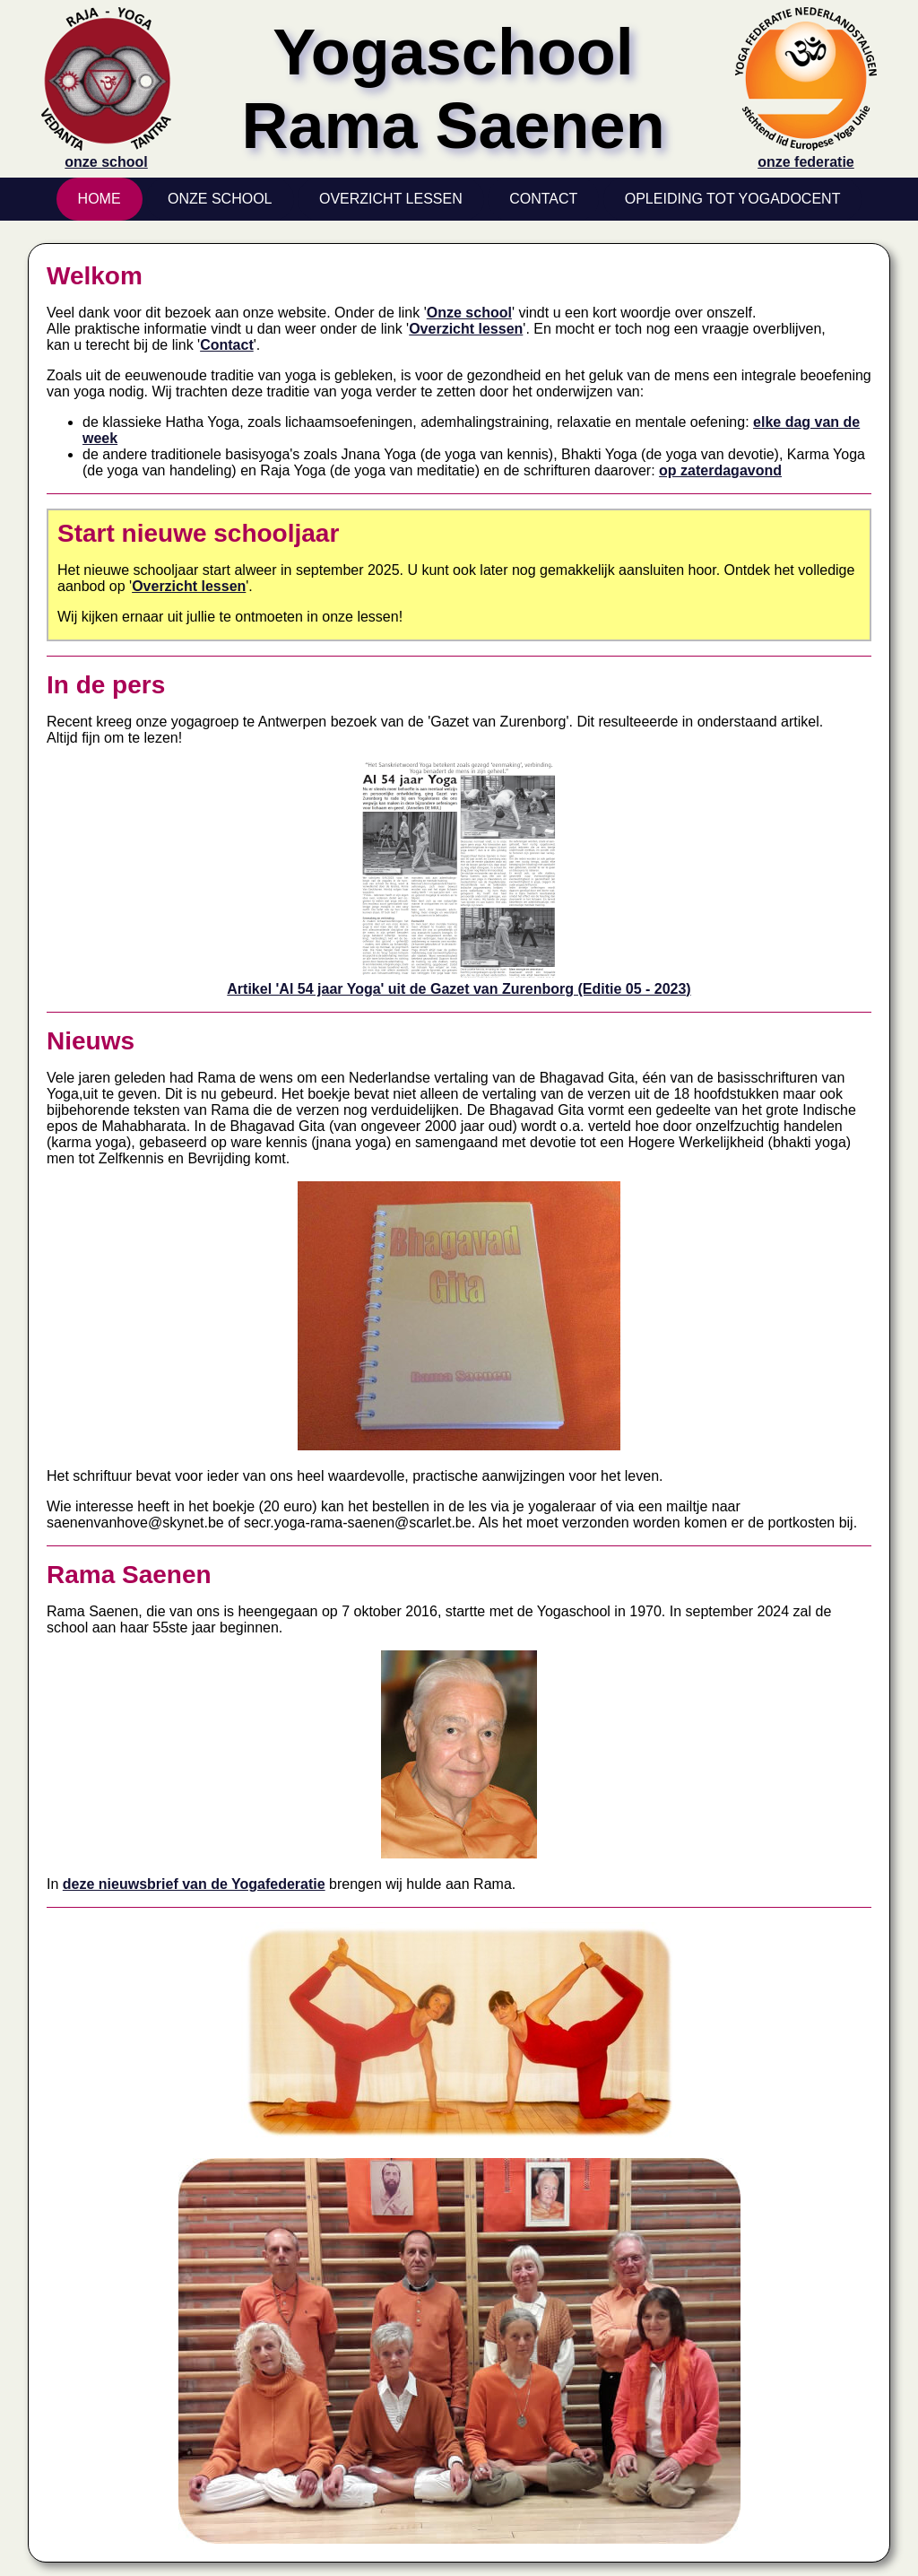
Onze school (469, 312)
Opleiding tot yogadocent (733, 198)
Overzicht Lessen (391, 198)
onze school (106, 154)
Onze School (220, 198)
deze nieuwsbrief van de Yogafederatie (194, 1884)
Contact (543, 198)
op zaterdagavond (720, 470)
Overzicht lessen (466, 328)
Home (99, 198)
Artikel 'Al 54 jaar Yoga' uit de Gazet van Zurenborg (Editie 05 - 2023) (458, 980)
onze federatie (806, 154)
